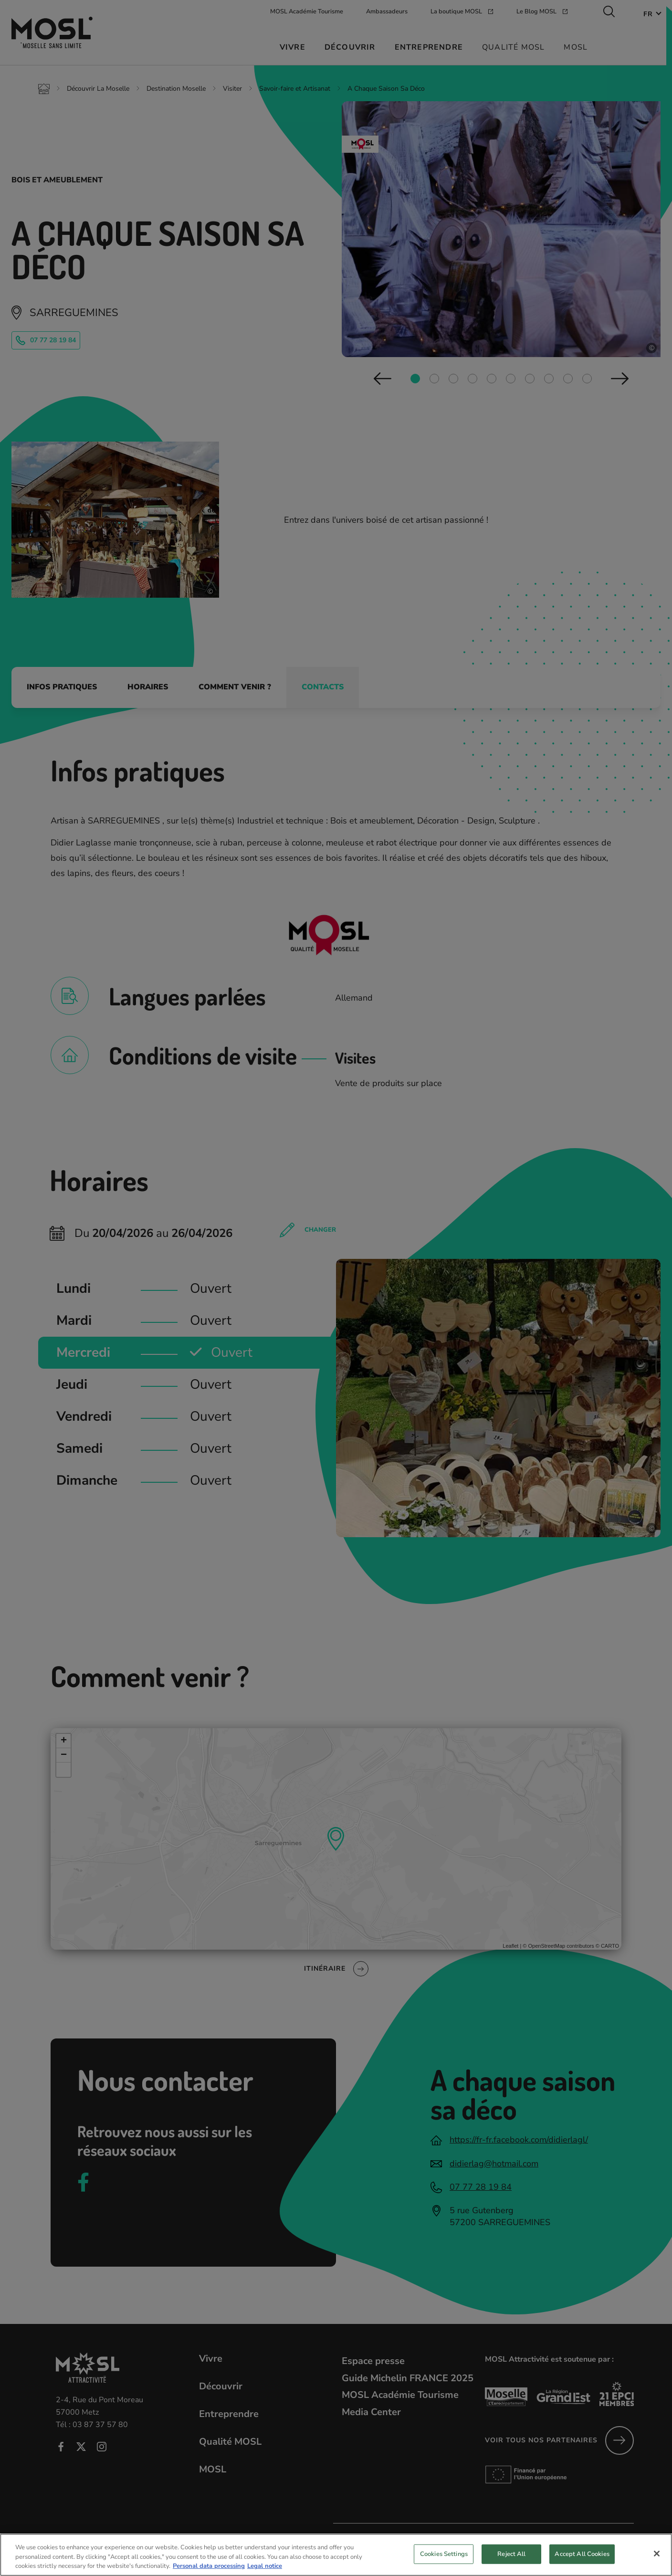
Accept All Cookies (582, 2560)
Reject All (511, 2560)
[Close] (656, 2560)
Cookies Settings (444, 2560)
